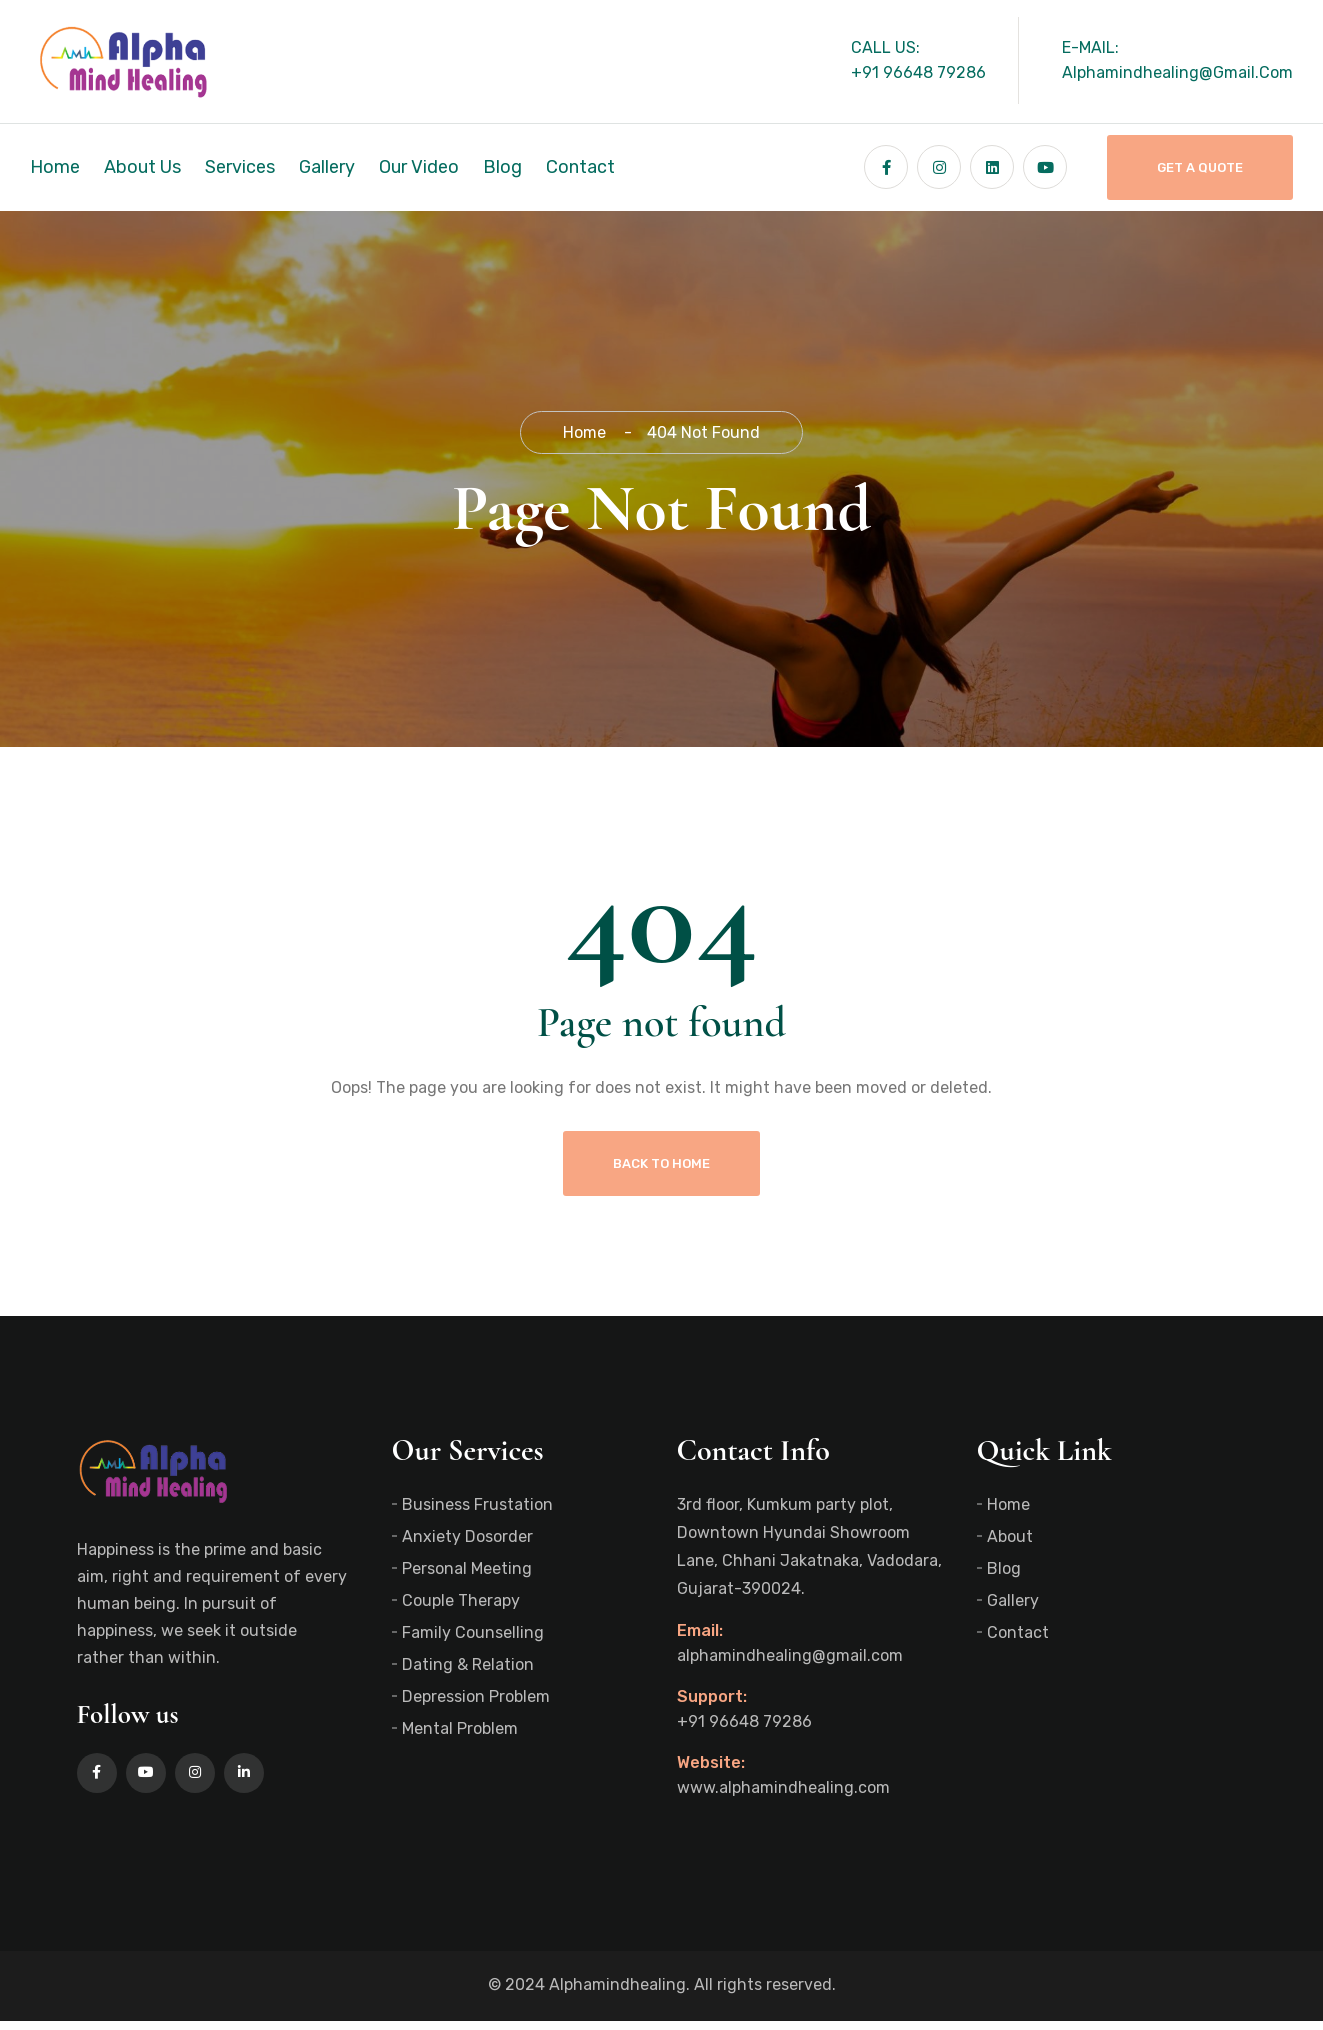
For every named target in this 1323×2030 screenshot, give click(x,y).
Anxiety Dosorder (467, 1545)
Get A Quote (1200, 167)
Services (240, 167)
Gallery (327, 167)
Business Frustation (477, 1513)
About (1010, 1545)
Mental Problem (460, 1737)
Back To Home (661, 1172)
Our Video (419, 167)
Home (55, 167)
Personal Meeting (467, 1577)
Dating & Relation (468, 1673)
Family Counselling (473, 1641)
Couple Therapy (461, 1609)
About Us (142, 167)
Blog (502, 167)
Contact (580, 167)
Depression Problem (476, 1705)
